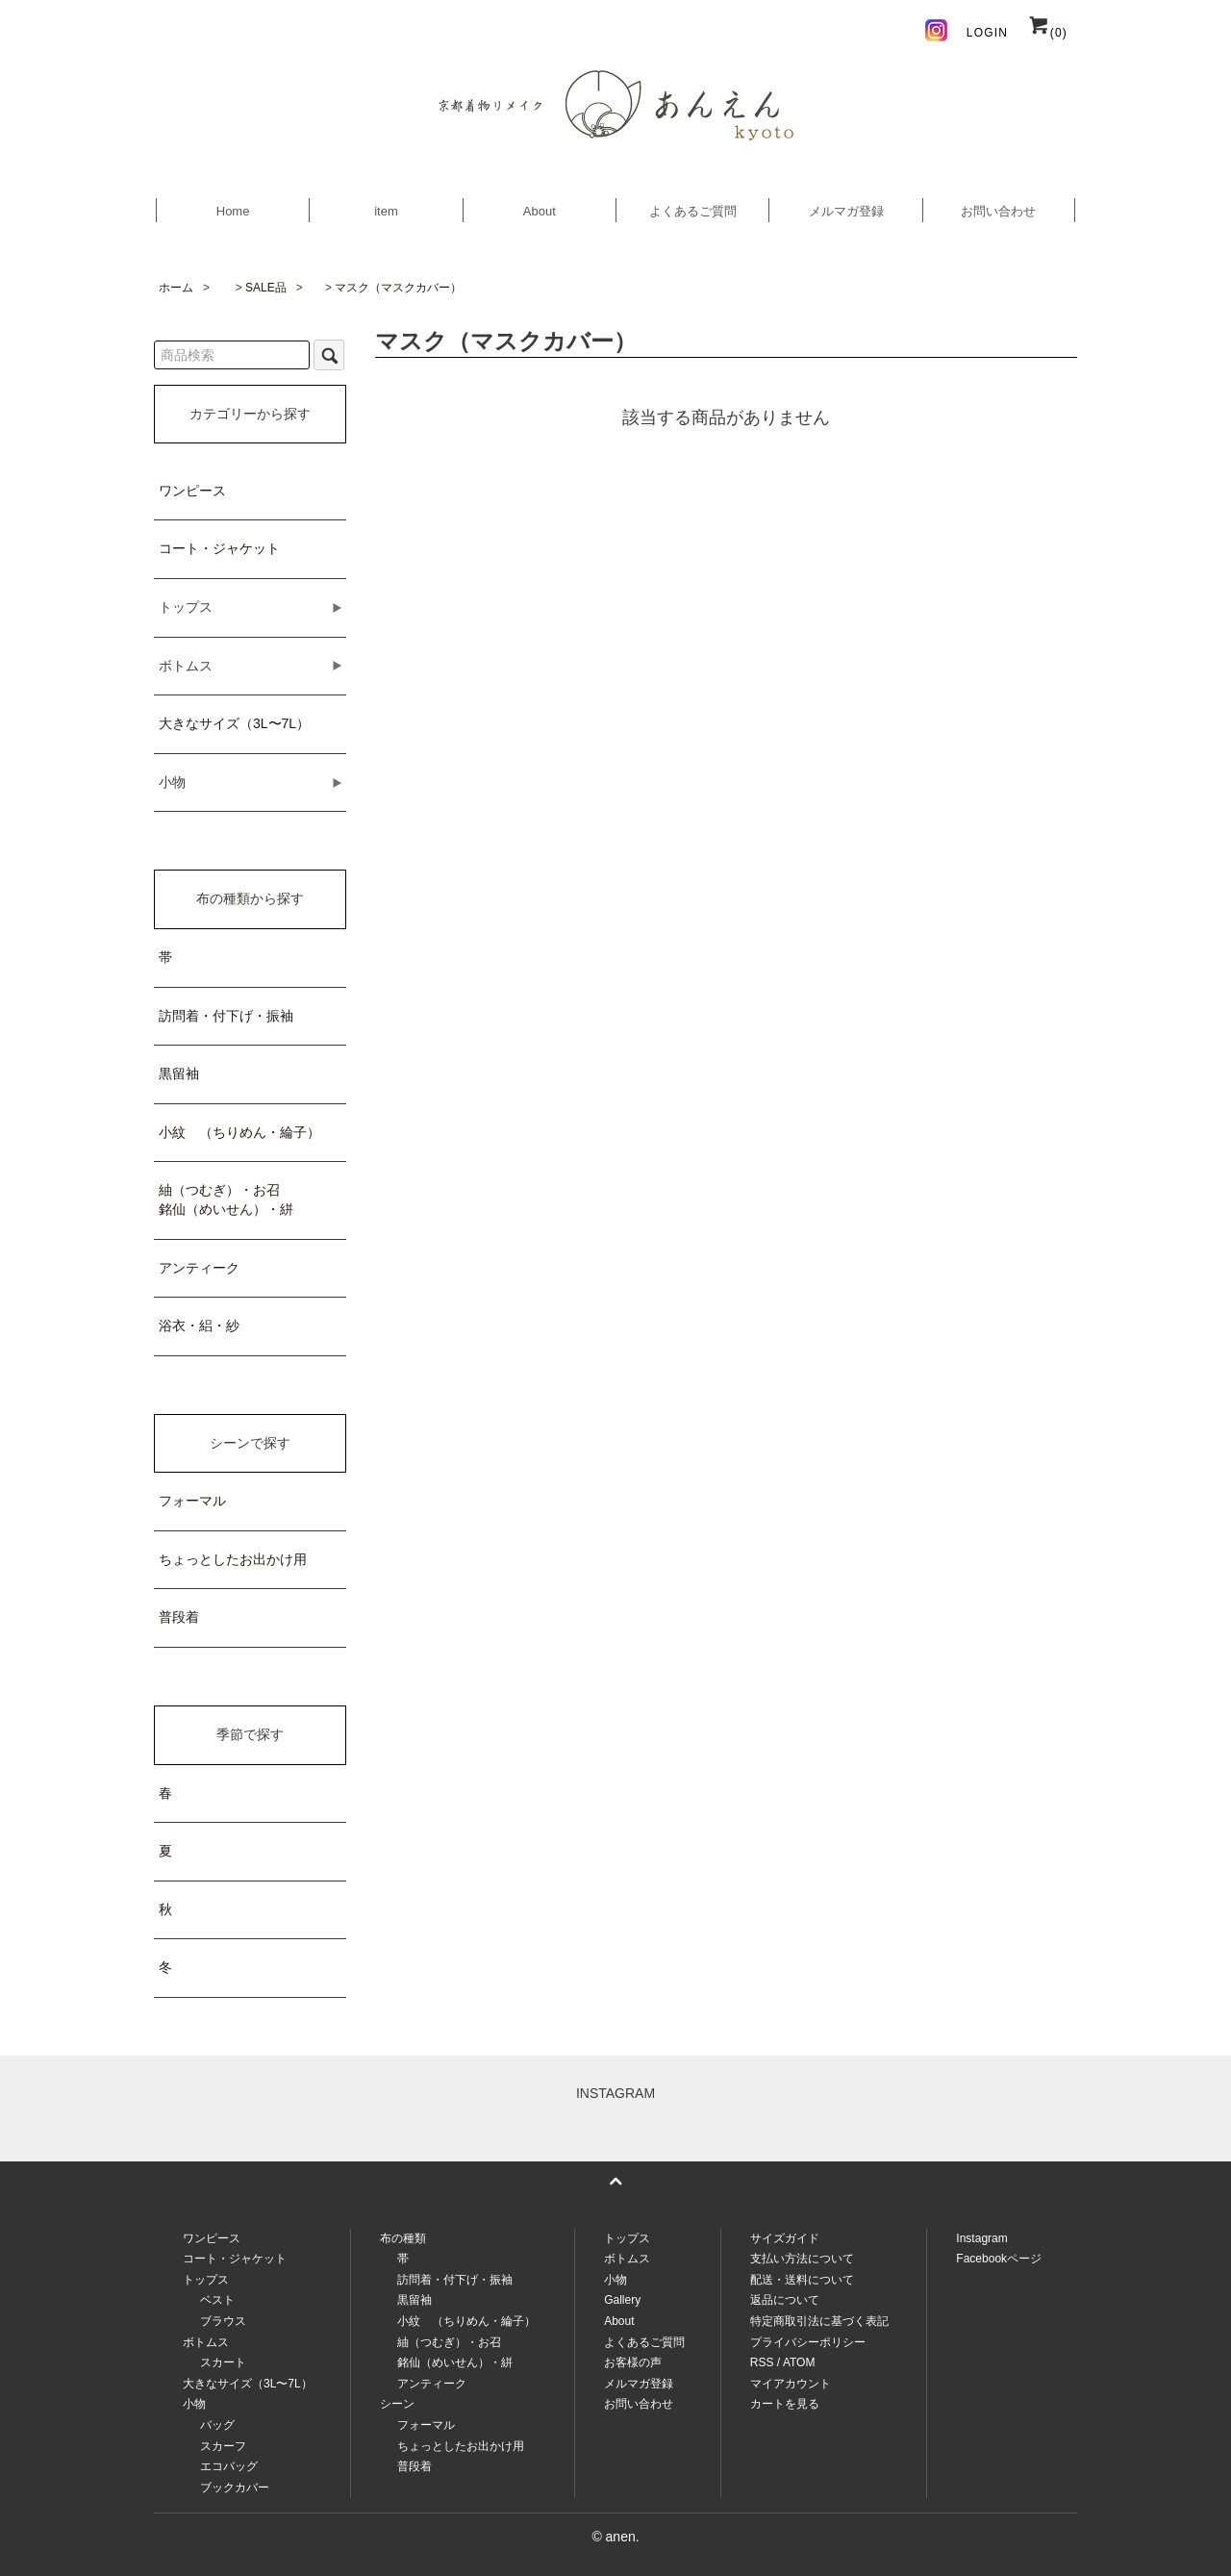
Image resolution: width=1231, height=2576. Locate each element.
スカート (223, 2362)
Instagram (981, 2238)
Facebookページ (999, 2258)
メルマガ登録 (846, 211)
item (386, 211)
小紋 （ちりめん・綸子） (239, 1132)
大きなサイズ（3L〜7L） (234, 723)
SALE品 (266, 287)
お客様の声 (633, 2362)
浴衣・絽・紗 (199, 1325)
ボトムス (627, 2258)
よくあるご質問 (693, 211)
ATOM (799, 2362)
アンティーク (199, 1267)
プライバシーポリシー (808, 2342)
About (539, 211)
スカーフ (223, 2446)
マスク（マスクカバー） (398, 287)
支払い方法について (802, 2258)
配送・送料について (802, 2279)
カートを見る (784, 2404)
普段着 (179, 1617)
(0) (1047, 32)
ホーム (176, 287)
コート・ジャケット (219, 548)
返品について (784, 2300)
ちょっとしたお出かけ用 (233, 1559)
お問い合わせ (998, 211)
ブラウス (223, 2321)
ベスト (217, 2300)
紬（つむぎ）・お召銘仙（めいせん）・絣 (226, 1199)
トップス (627, 2238)
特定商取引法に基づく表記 (819, 2321)
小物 (615, 2279)
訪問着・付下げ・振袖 (226, 1015)
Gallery (622, 2300)
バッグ (217, 2425)
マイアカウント (790, 2383)
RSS (762, 2362)
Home (233, 211)
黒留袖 (179, 1073)
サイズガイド (784, 2238)
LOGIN (987, 32)
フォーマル (192, 1500)
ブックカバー (234, 2487)
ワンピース (192, 490)
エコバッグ (229, 2466)
